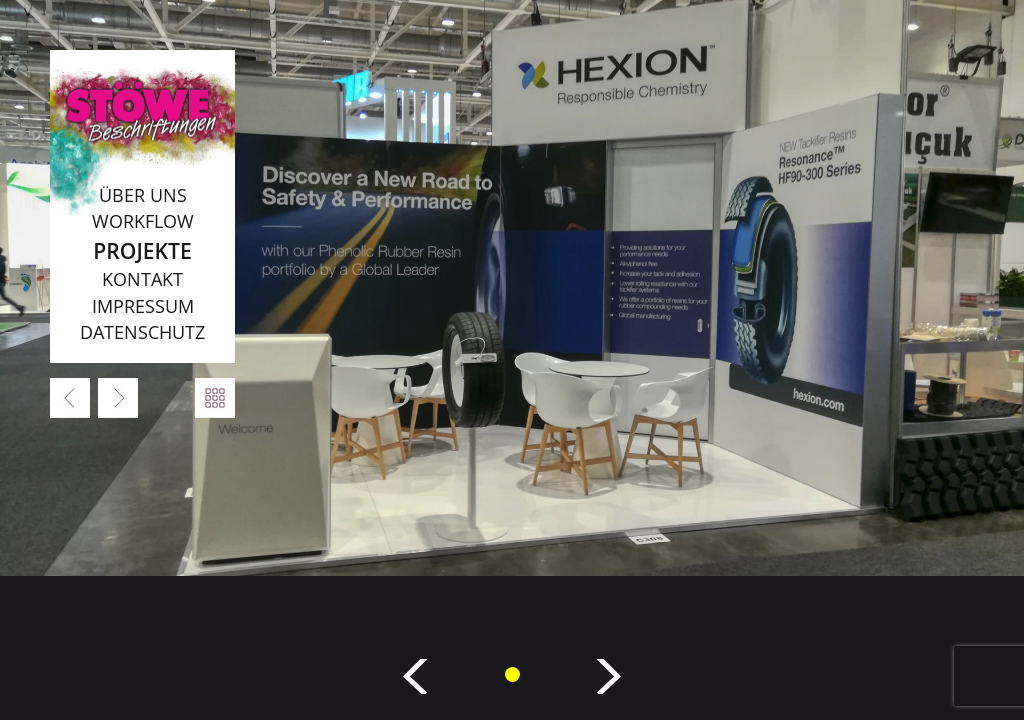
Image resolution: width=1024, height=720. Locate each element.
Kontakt (142, 279)
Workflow (143, 221)
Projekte (142, 250)
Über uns (143, 195)
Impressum (143, 306)
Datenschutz (142, 332)
